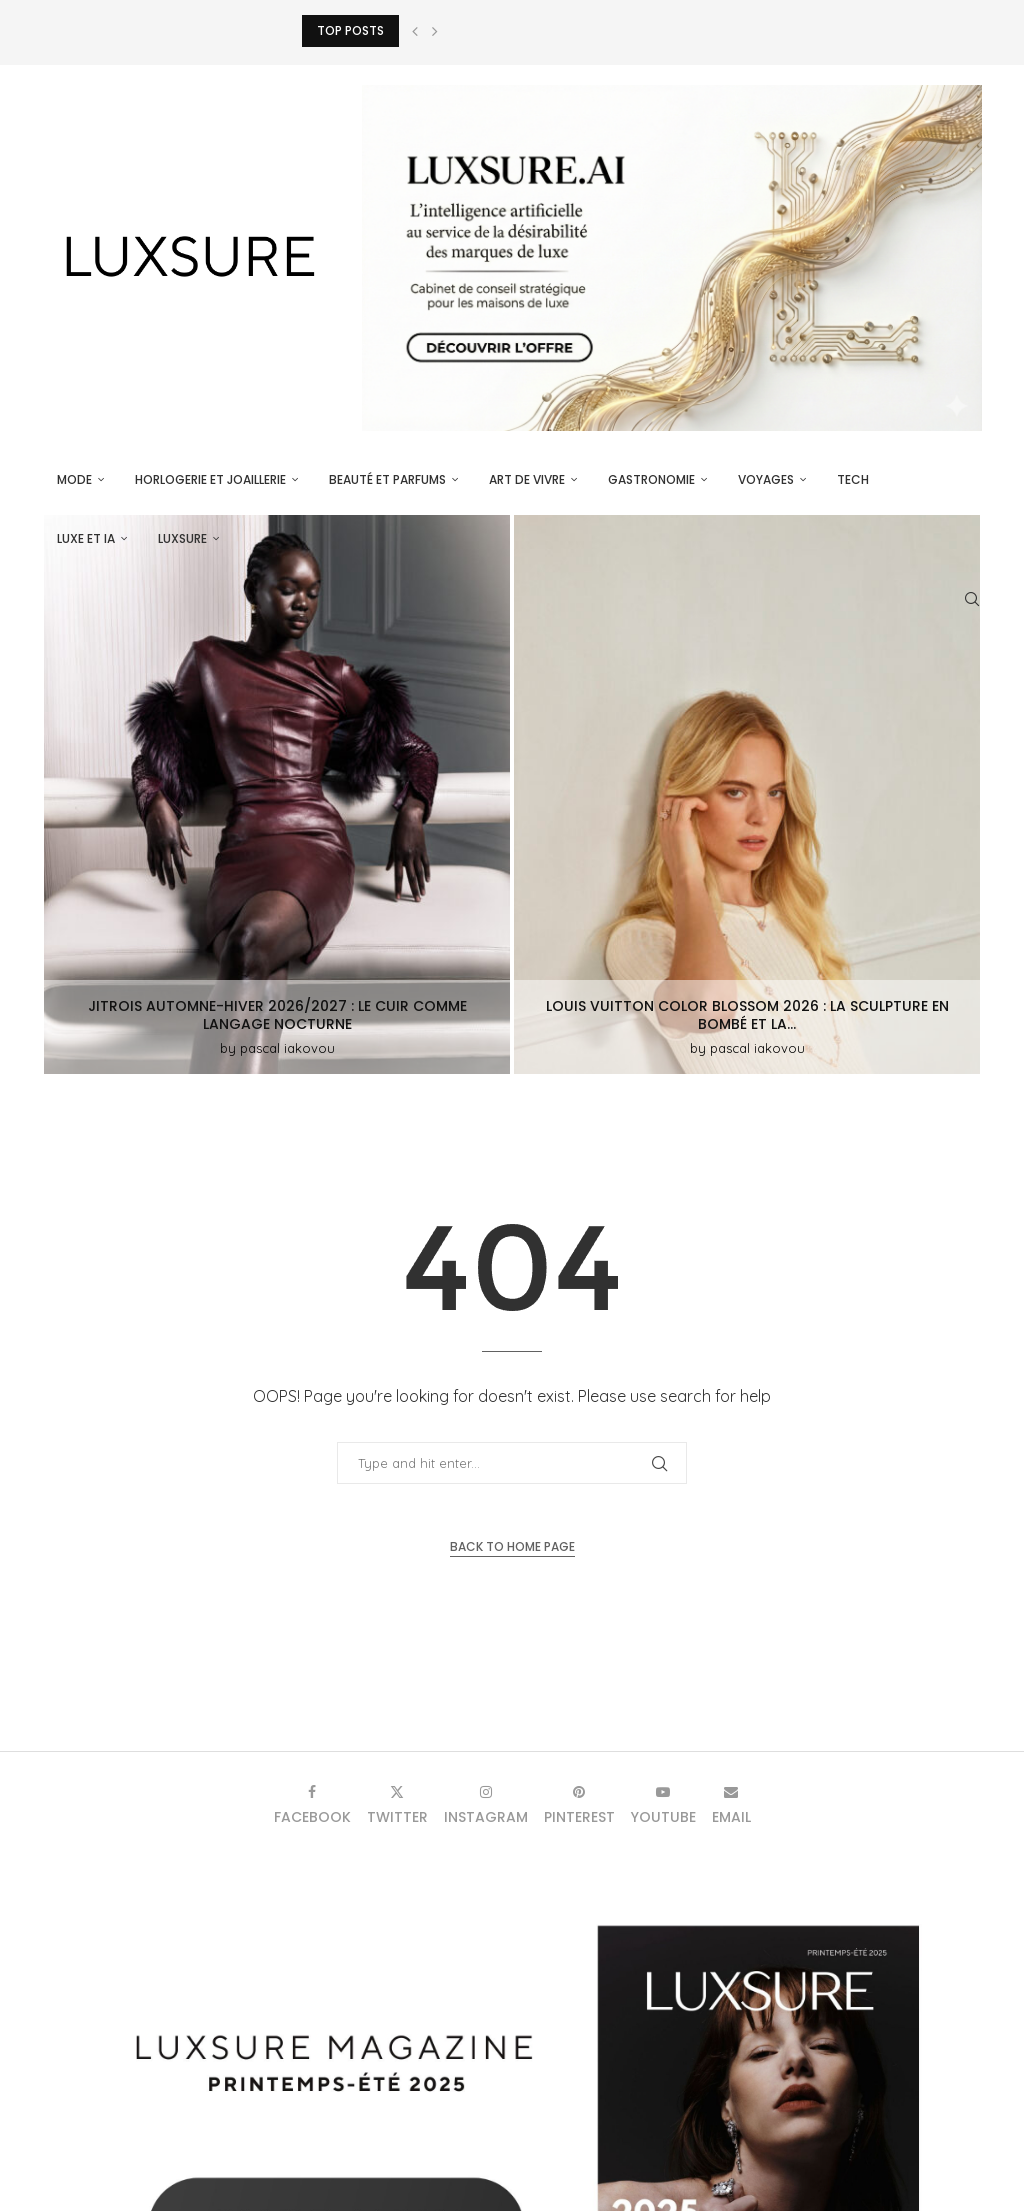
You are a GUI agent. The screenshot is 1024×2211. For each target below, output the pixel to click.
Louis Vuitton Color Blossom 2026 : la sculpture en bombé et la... (747, 1015)
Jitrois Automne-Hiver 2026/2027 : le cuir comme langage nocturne (277, 1015)
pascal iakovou (287, 1048)
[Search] (972, 599)
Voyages (766, 479)
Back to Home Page (512, 1546)
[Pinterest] (579, 1804)
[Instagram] (486, 1804)
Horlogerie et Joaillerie (210, 479)
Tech (853, 479)
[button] (415, 31)
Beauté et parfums (387, 479)
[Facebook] (312, 1804)
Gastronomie (651, 479)
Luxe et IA (86, 538)
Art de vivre (527, 479)
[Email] (731, 1804)
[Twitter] (397, 1804)
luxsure (182, 538)
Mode (74, 479)
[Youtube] (663, 1804)
